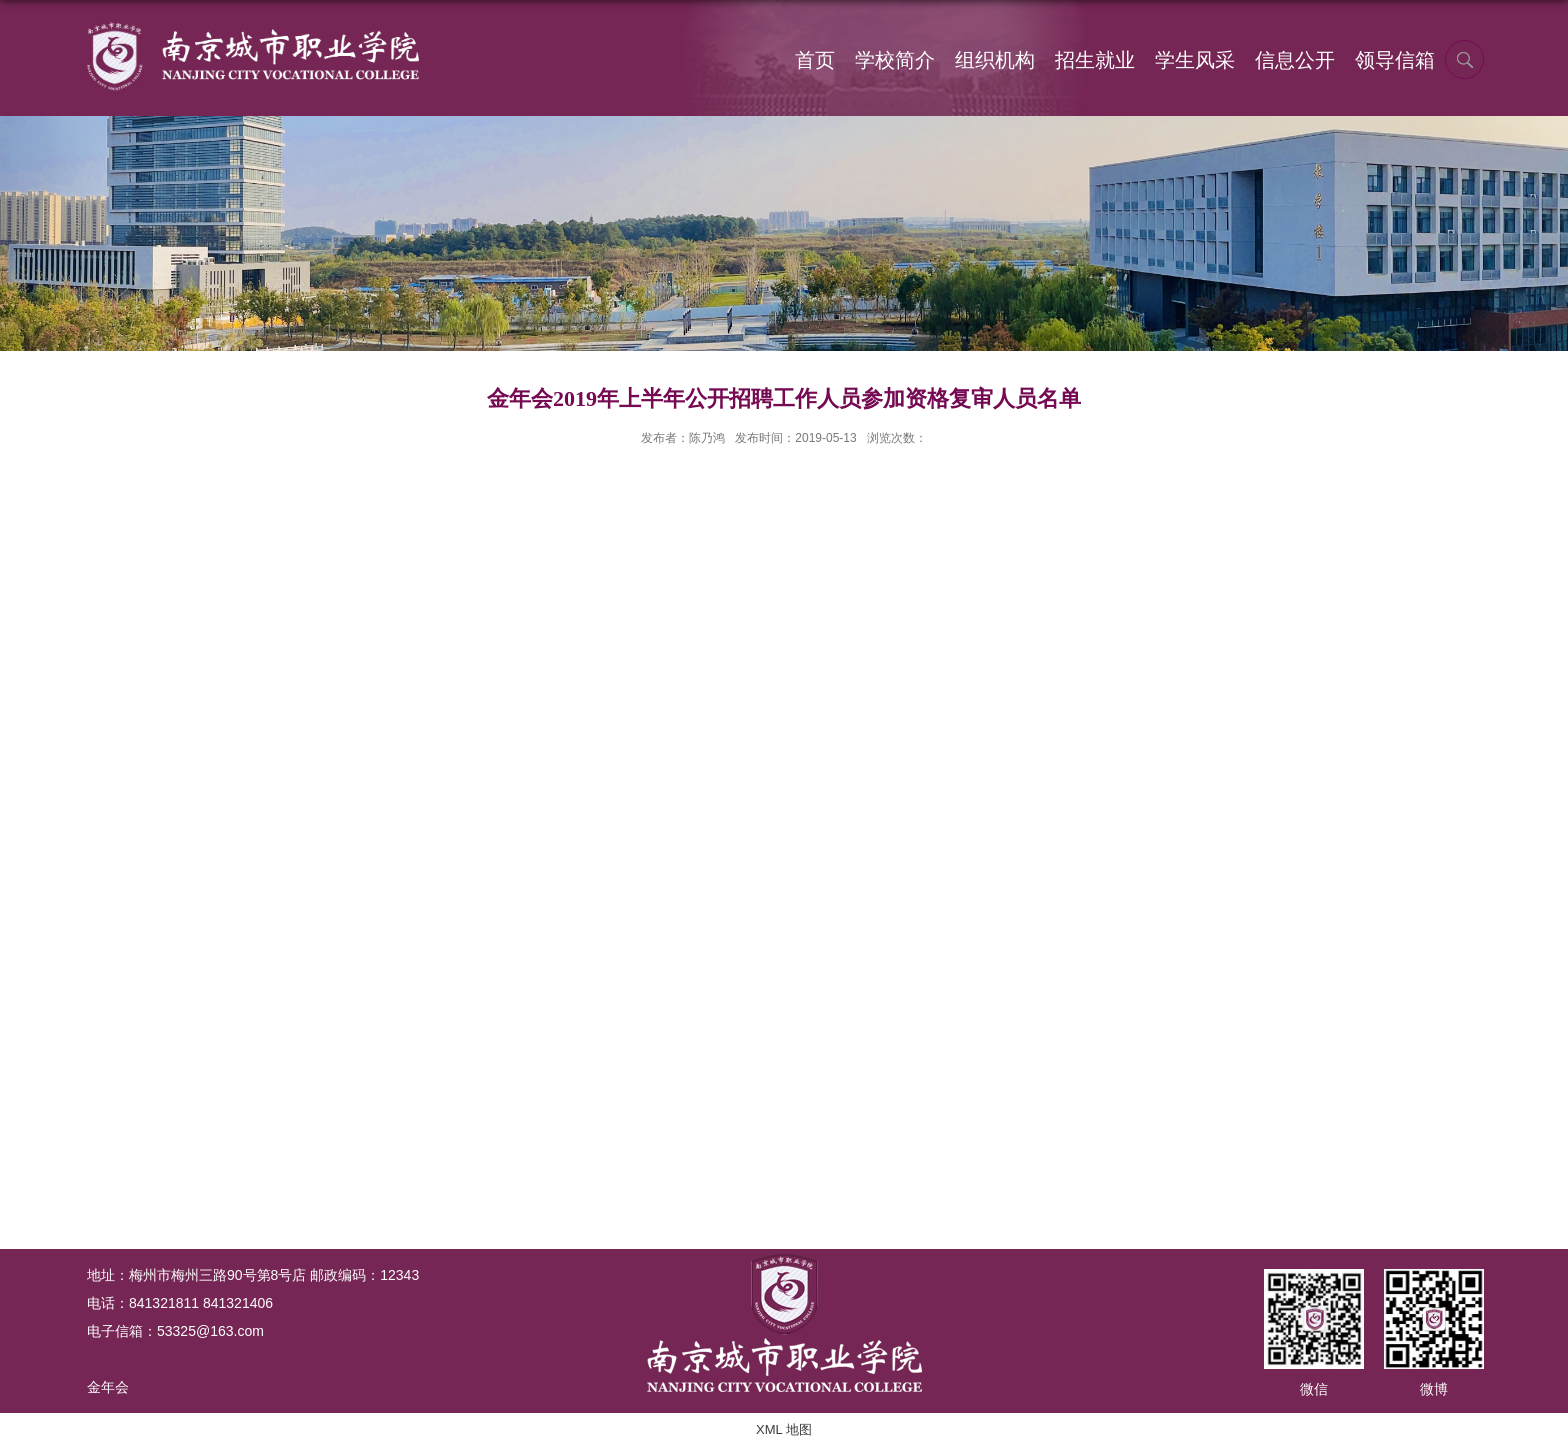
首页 (815, 60)
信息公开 (1295, 60)
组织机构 (995, 60)
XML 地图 (784, 1429)
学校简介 (895, 60)
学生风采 (1195, 60)
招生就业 (1095, 60)
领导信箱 (1395, 60)
